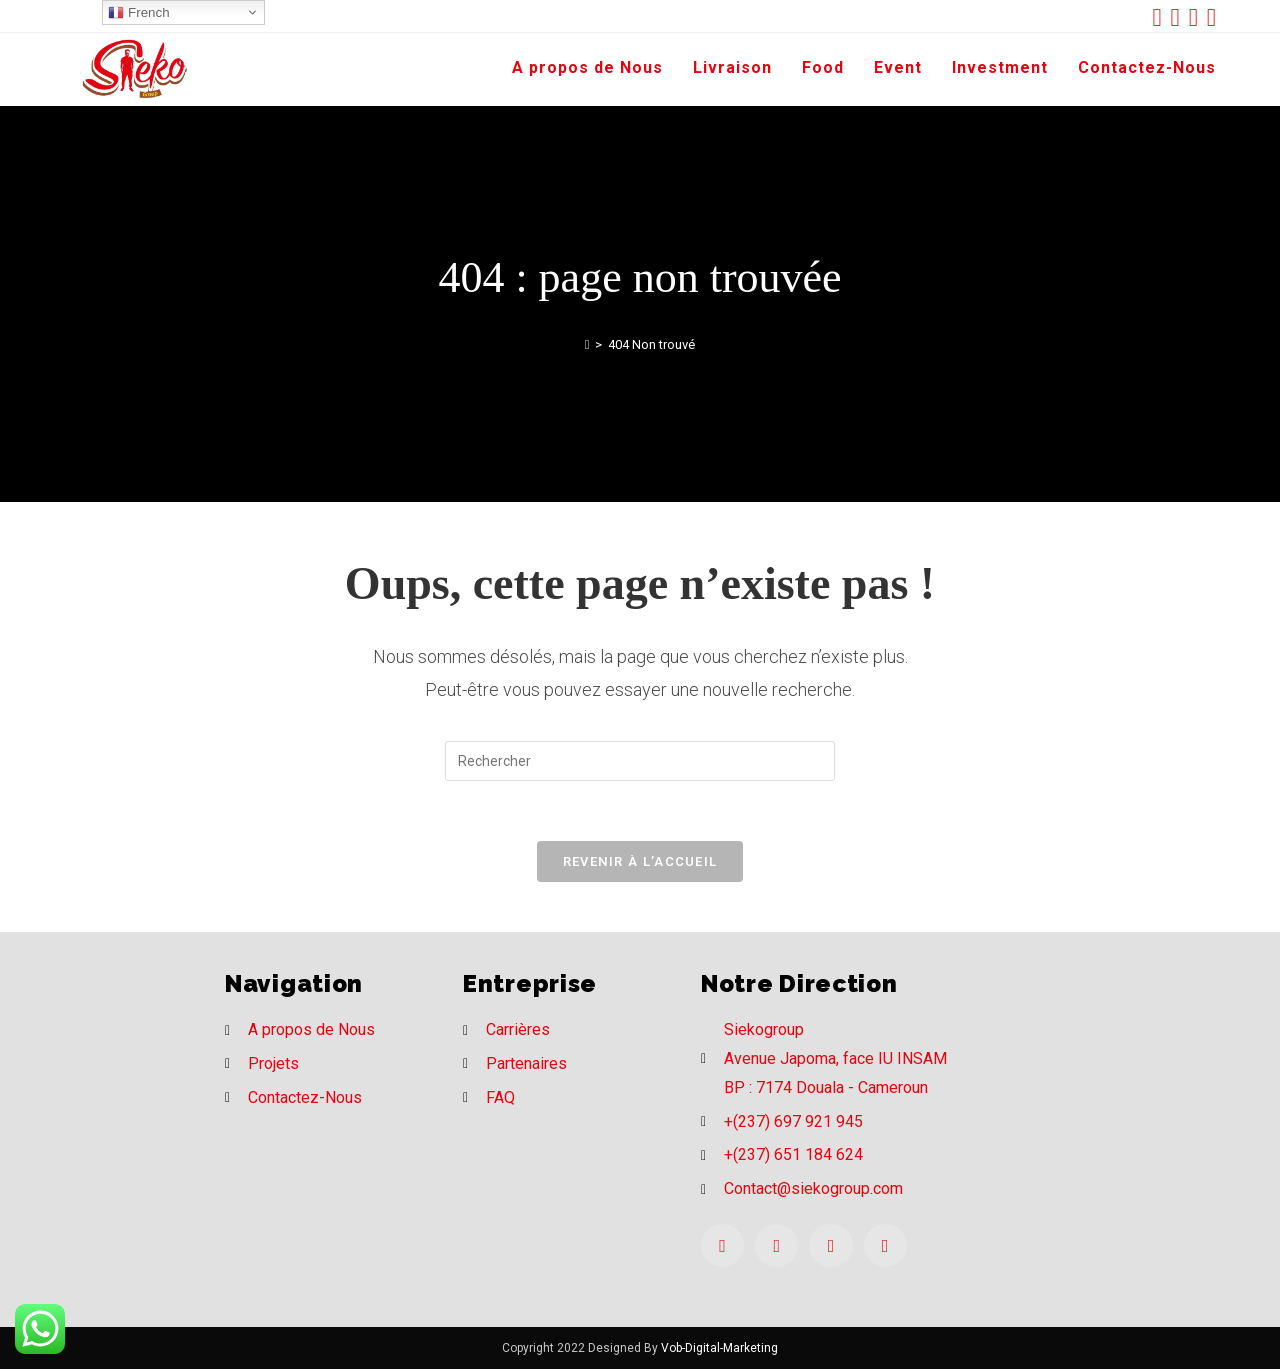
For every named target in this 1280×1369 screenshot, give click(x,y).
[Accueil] (587, 344)
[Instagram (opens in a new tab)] (1198, 17)
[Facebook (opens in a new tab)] (1180, 17)
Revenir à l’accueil (640, 861)
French (138, 13)
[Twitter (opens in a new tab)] (1161, 17)
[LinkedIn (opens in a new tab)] (1211, 17)
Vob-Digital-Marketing (719, 1348)
